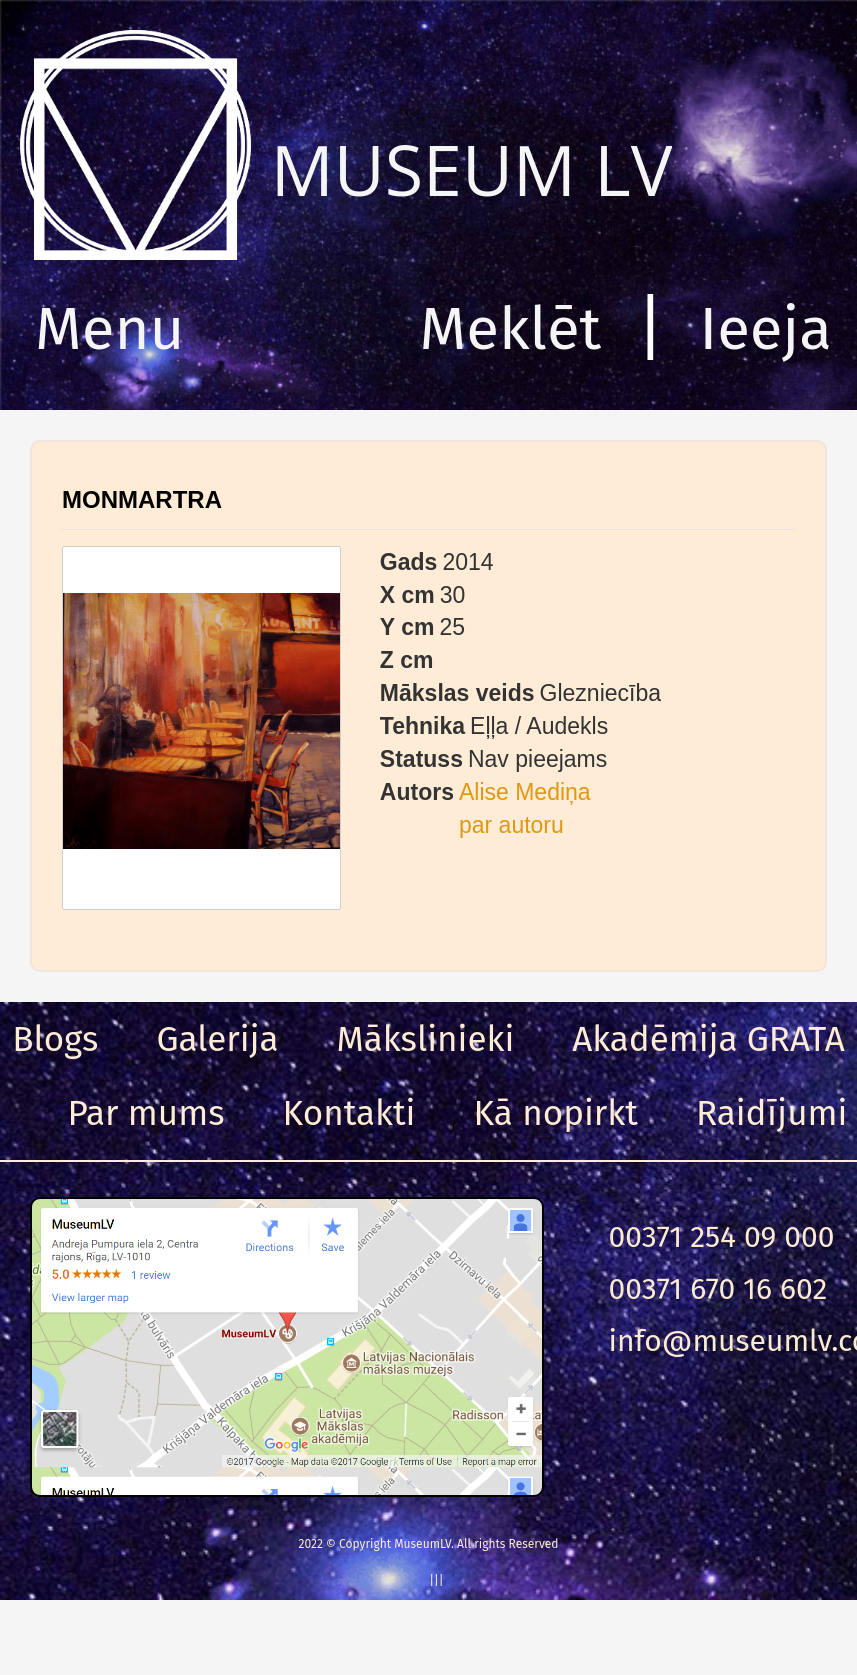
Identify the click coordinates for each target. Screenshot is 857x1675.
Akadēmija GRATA (708, 1039)
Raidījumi (772, 1113)
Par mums (146, 1113)
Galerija (217, 1039)
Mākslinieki (426, 1039)
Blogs (55, 1039)
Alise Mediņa (525, 792)
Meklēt (511, 329)
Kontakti (349, 1113)
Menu (109, 329)
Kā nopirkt (556, 1113)
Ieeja (765, 329)
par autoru (511, 825)
